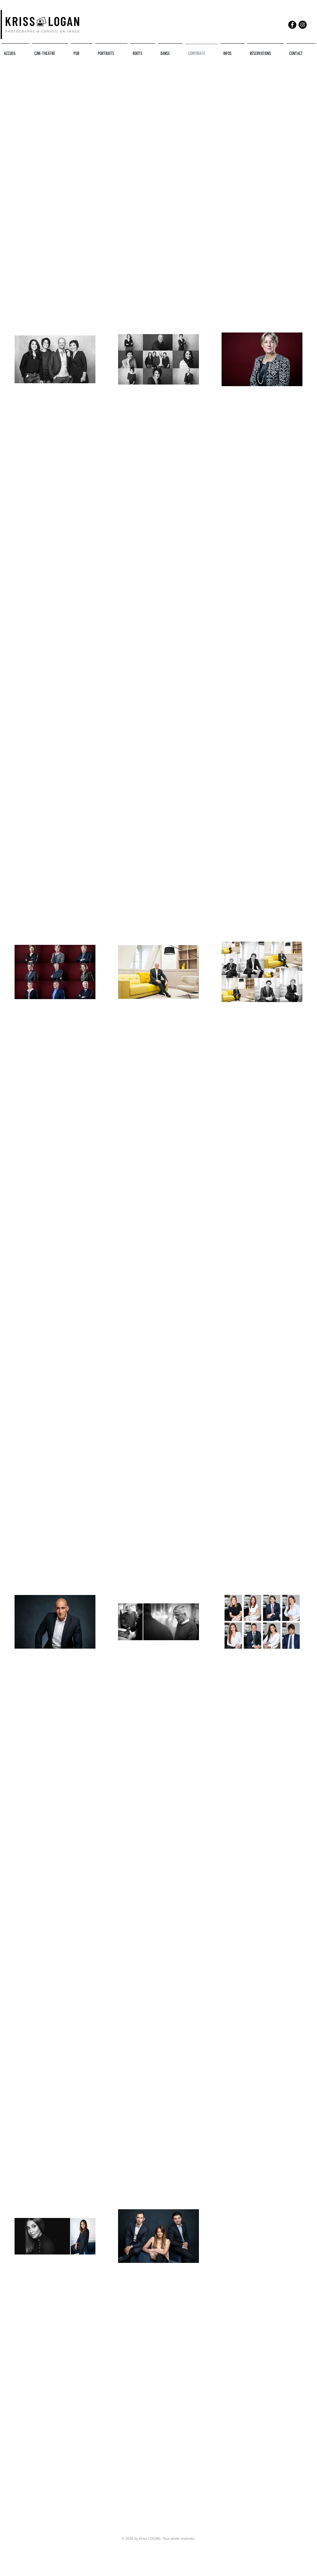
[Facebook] (292, 25)
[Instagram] (303, 25)
